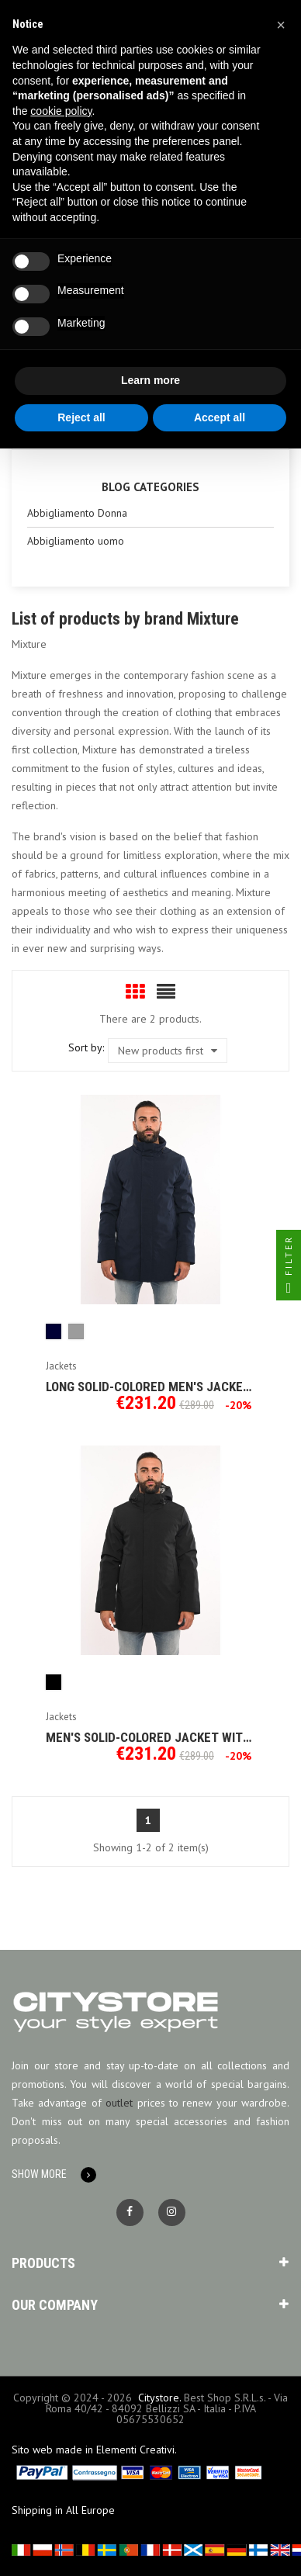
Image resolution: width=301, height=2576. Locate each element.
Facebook (130, 2212)
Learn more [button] (150, 380)
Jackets (61, 1366)
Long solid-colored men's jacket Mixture (148, 1387)
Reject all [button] (81, 417)
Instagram (171, 2212)
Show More (39, 2174)
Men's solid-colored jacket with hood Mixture (148, 1737)
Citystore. (159, 2398)
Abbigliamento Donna (77, 513)
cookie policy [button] (61, 111)
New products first (167, 1051)
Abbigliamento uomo (75, 541)
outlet (119, 2103)
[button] (280, 24)
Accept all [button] (219, 417)
